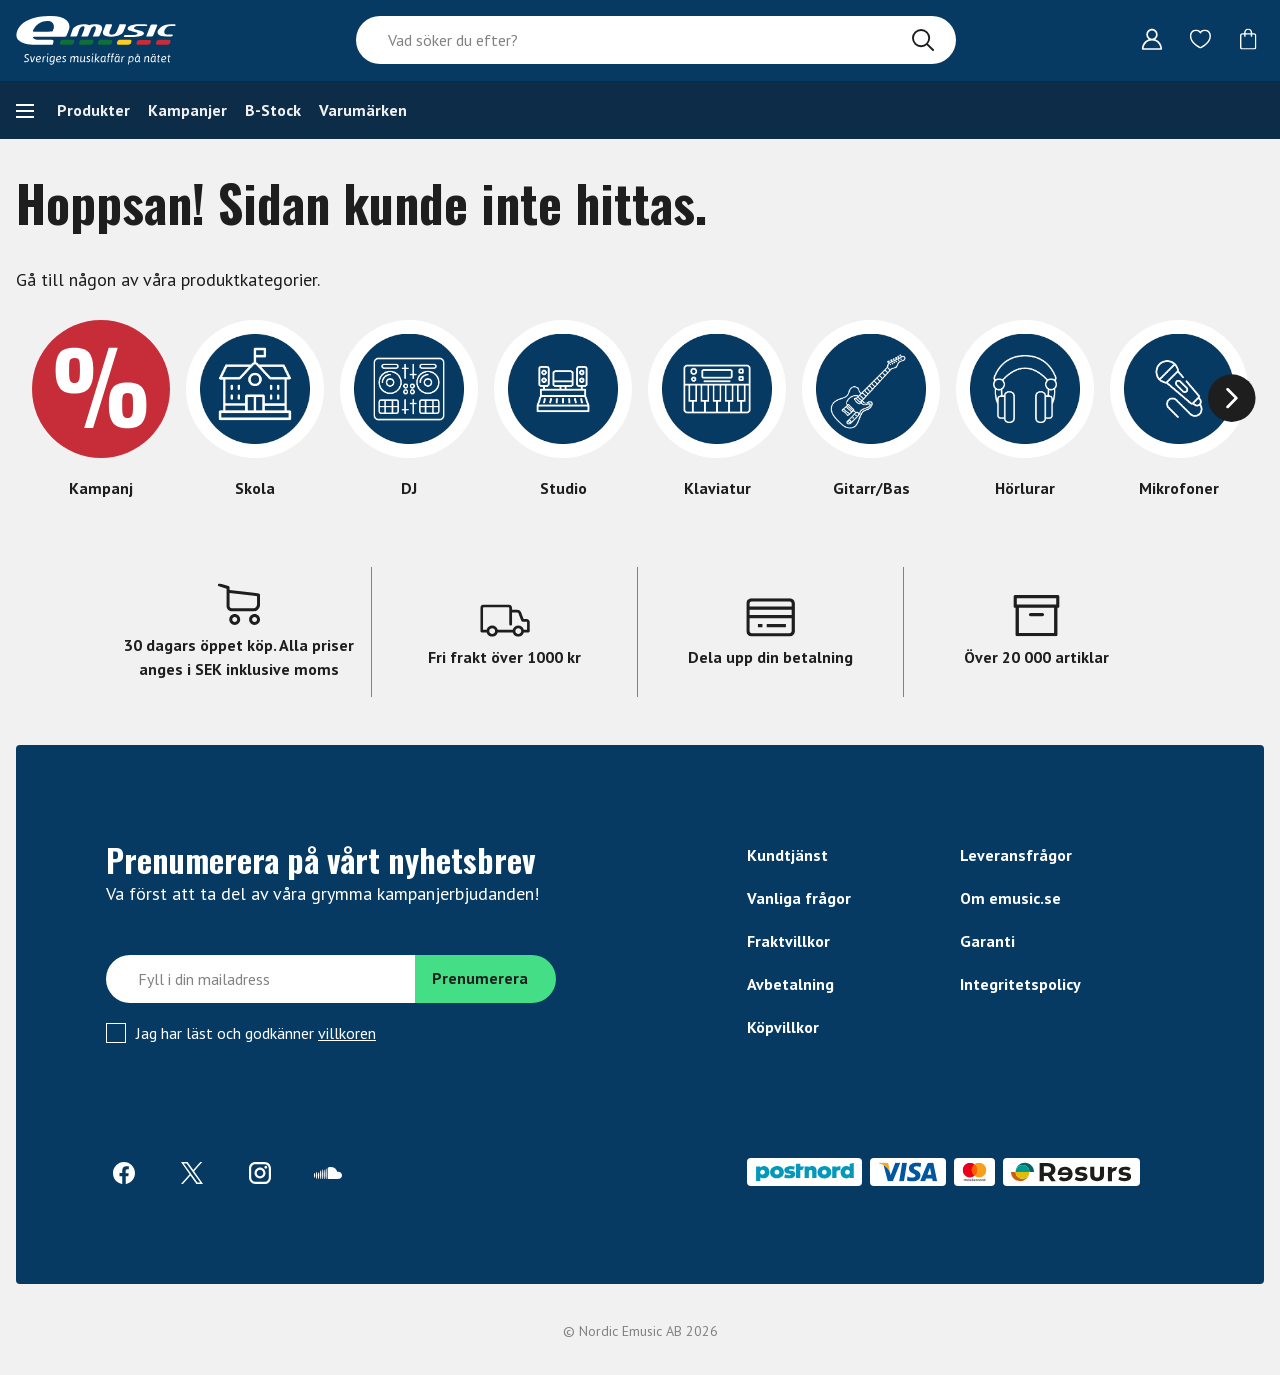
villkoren (347, 1033)
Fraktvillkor (788, 941)
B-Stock (273, 110)
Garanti (987, 941)
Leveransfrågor (1016, 855)
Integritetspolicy (1020, 984)
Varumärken (363, 110)
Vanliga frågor (799, 898)
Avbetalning (790, 984)
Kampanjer (187, 110)
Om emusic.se (1010, 898)
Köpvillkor (783, 1027)
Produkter (93, 110)
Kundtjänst (787, 855)
